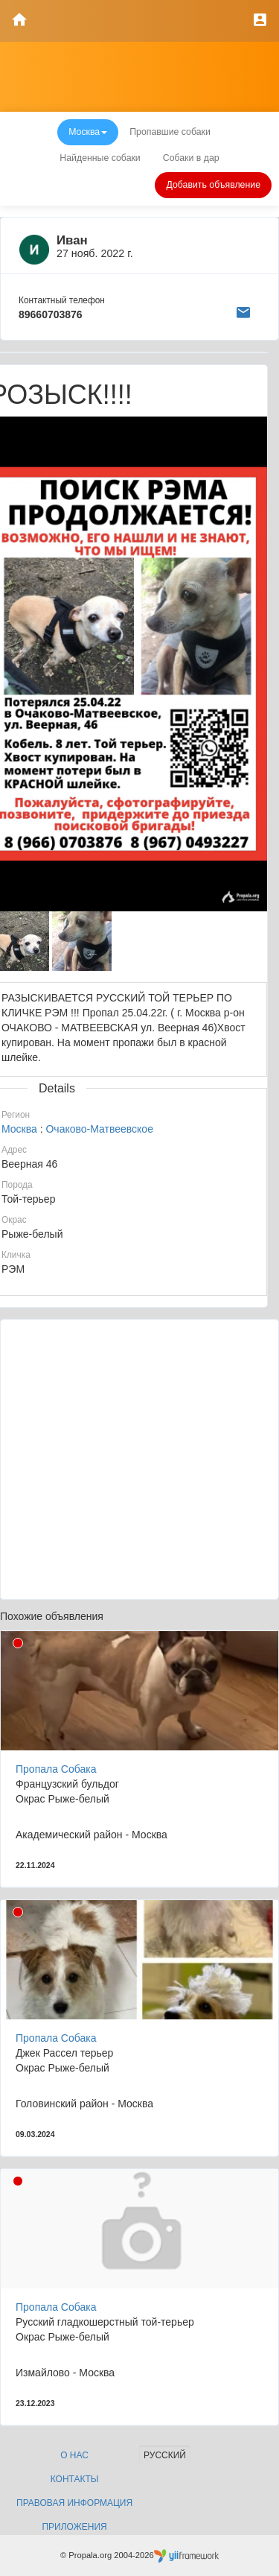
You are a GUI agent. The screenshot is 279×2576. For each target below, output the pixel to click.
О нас (74, 2455)
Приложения (74, 2527)
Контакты (75, 2479)
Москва (19, 1129)
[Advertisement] (139, 1459)
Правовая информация (74, 2503)
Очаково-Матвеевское (99, 1129)
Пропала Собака (56, 1769)
